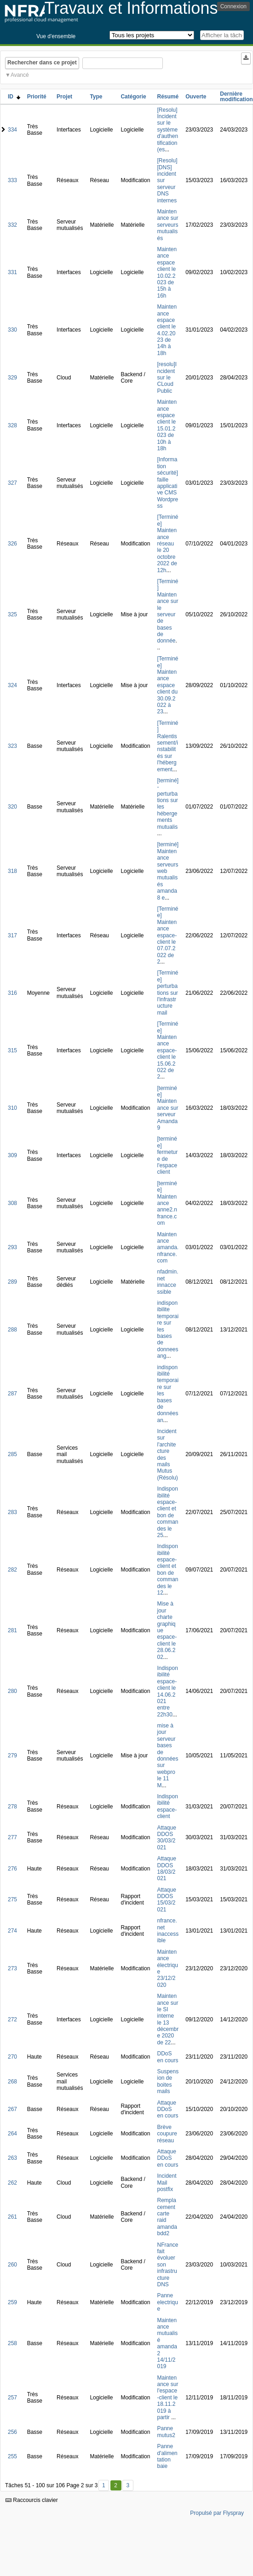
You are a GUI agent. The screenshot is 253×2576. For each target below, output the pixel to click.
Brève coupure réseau (167, 2134)
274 (12, 1931)
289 (12, 1282)
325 (12, 614)
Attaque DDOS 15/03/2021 (166, 1900)
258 (12, 2343)
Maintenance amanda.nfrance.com (167, 1247)
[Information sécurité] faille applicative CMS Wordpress (167, 482)
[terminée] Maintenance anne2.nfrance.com (167, 1203)
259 (12, 2302)
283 (12, 1512)
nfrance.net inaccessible (167, 1930)
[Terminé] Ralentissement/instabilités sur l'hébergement (167, 746)
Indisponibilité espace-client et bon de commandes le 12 (167, 1569)
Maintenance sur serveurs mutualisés (167, 224)
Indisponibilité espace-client (167, 1806)
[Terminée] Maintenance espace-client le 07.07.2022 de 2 (167, 935)
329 (12, 377)
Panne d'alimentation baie (167, 2456)
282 (12, 1569)
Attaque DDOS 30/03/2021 (166, 1837)
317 (12, 935)
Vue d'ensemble (55, 36)
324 (12, 685)
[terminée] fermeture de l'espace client (167, 1155)
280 (12, 1691)
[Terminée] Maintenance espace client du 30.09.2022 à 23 (167, 685)
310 (12, 1108)
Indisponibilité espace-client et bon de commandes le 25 (167, 1512)
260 (12, 2264)
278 (12, 1806)
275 (12, 1899)
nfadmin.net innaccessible (167, 1281)
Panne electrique (167, 2302)
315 (12, 1050)
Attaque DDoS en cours (167, 2109)
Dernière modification (236, 97)
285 (12, 1454)
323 (12, 746)
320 (12, 806)
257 (12, 2397)
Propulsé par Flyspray (217, 2513)
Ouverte (195, 96)
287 (12, 1393)
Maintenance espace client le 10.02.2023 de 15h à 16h (167, 272)
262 (12, 2183)
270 (12, 2057)
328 (12, 425)
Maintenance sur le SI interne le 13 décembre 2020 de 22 (167, 2019)
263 (12, 2158)
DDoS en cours (167, 2056)
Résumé (167, 96)
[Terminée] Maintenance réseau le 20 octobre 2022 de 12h (167, 543)
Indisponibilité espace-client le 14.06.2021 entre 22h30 (167, 1691)
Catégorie (133, 96)
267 (12, 2109)
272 (12, 2019)
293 (12, 1247)
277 (12, 1837)
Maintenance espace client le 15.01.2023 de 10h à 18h (167, 425)
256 (12, 2432)
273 (12, 1968)
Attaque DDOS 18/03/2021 (166, 1868)
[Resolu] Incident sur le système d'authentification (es (167, 130)
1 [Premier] (103, 2485)
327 (12, 483)
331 (12, 272)
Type (96, 96)
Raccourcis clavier (32, 2500)
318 (12, 871)
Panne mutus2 (166, 2431)
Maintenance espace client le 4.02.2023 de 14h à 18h (167, 330)
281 (12, 1630)
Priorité (36, 96)
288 (12, 1329)
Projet (64, 96)
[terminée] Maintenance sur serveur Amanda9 (167, 1108)
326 (12, 543)
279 (12, 1755)
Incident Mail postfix (166, 2182)
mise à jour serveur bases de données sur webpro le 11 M (167, 1755)
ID (14, 96)
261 (12, 2217)
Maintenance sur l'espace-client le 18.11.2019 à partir (167, 2398)
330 (12, 330)
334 (12, 129)
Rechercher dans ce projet (42, 62)
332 (12, 225)
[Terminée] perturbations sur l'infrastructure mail (167, 992)
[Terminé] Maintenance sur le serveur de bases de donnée (167, 611)
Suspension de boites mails (167, 2081)
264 (12, 2133)
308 (12, 1203)
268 (12, 2081)
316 (12, 993)
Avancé (20, 75)
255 (12, 2456)
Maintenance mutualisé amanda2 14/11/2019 (167, 2343)
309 (12, 1155)
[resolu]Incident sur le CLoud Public (167, 377)
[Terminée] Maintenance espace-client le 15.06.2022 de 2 (167, 1050)
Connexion (233, 6)
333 (12, 180)
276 (12, 1868)
